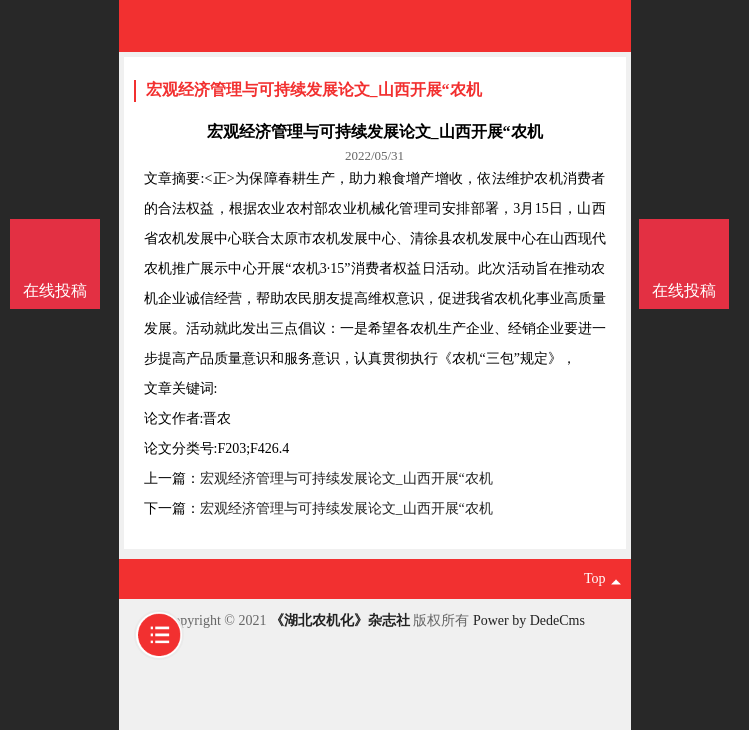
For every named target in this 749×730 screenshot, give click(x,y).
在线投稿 (684, 290)
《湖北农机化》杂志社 (340, 620)
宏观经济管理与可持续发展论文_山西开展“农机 (314, 89)
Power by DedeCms (529, 620)
